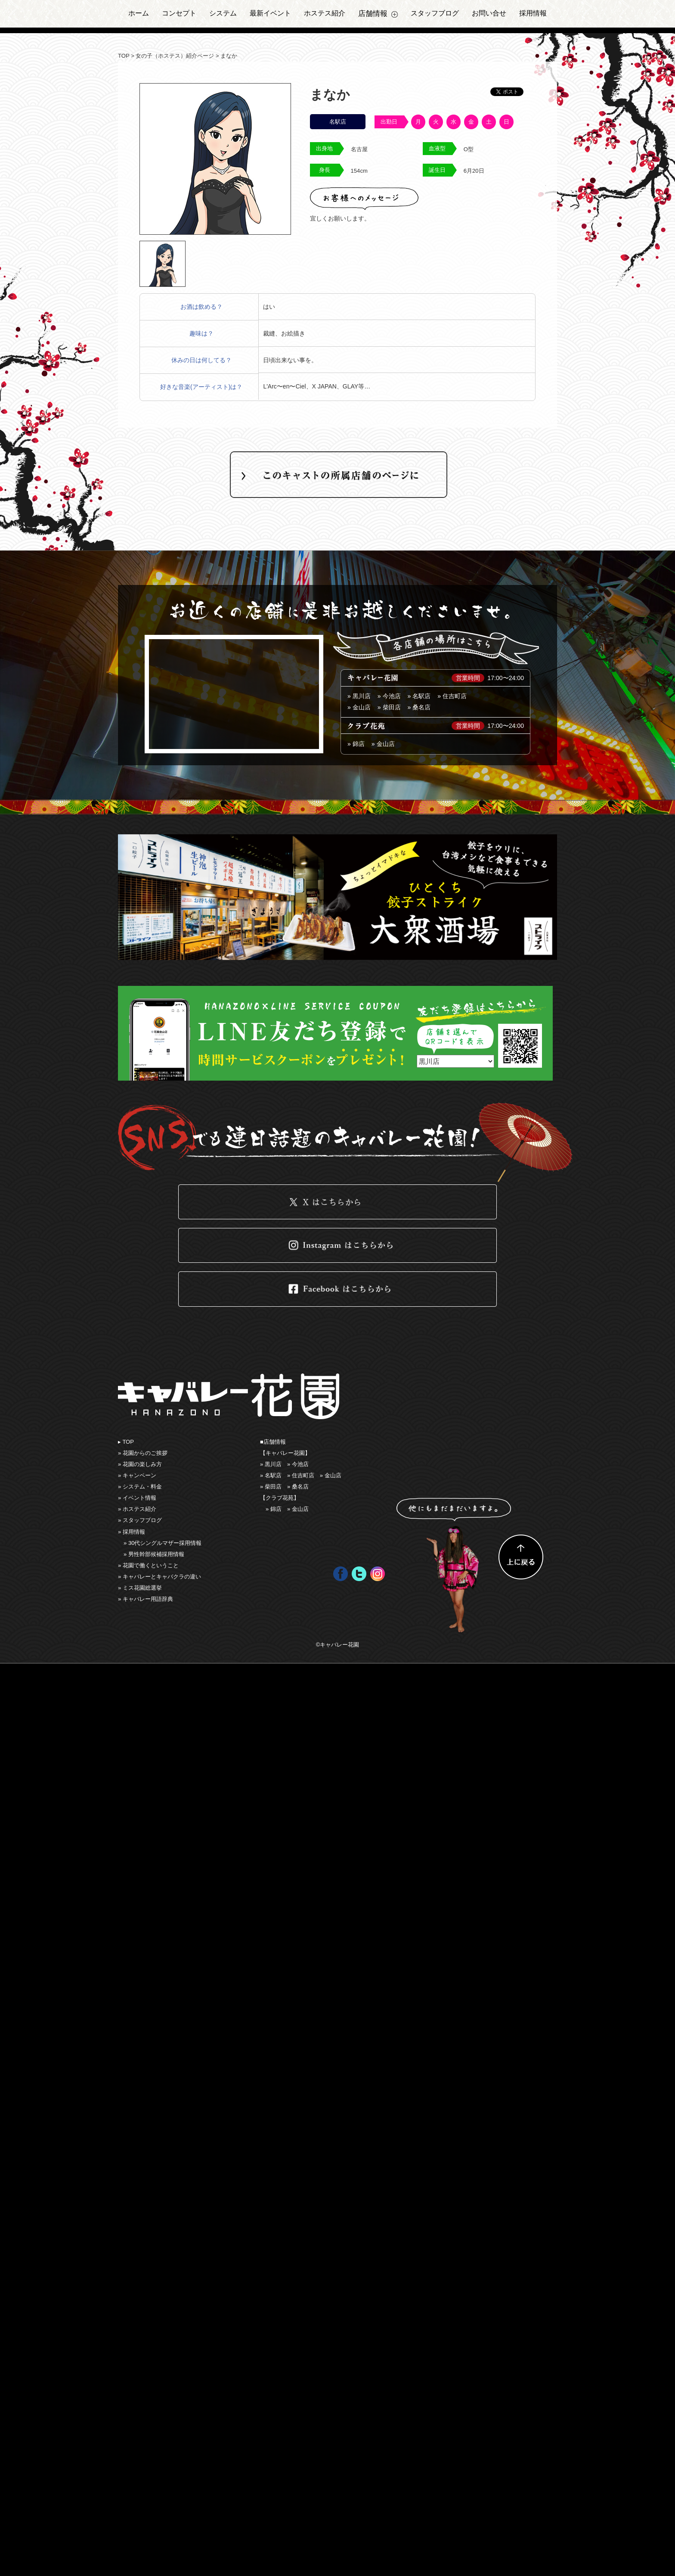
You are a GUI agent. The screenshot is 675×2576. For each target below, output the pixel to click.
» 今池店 (389, 696)
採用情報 (533, 13)
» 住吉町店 (452, 696)
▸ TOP (126, 1442)
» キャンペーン (137, 1475)
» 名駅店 (419, 696)
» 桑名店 (419, 707)
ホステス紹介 (324, 13)
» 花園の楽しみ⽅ (140, 1464)
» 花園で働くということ (148, 1565)
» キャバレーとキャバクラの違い (159, 1576)
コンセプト (179, 13)
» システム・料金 (140, 1486)
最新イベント (270, 13)
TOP (124, 56)
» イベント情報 (137, 1498)
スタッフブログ (435, 13)
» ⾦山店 (359, 707)
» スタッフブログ (140, 1520)
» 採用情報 (131, 1532)
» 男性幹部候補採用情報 (154, 1554)
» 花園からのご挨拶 (142, 1453)
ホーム (138, 13)
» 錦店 (356, 743)
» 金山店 (383, 743)
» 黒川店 (359, 696)
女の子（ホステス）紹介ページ (175, 56)
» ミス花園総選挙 (140, 1588)
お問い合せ (489, 13)
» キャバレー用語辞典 (145, 1599)
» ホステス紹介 (137, 1509)
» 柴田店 (389, 707)
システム (223, 13)
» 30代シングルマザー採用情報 (162, 1543)
